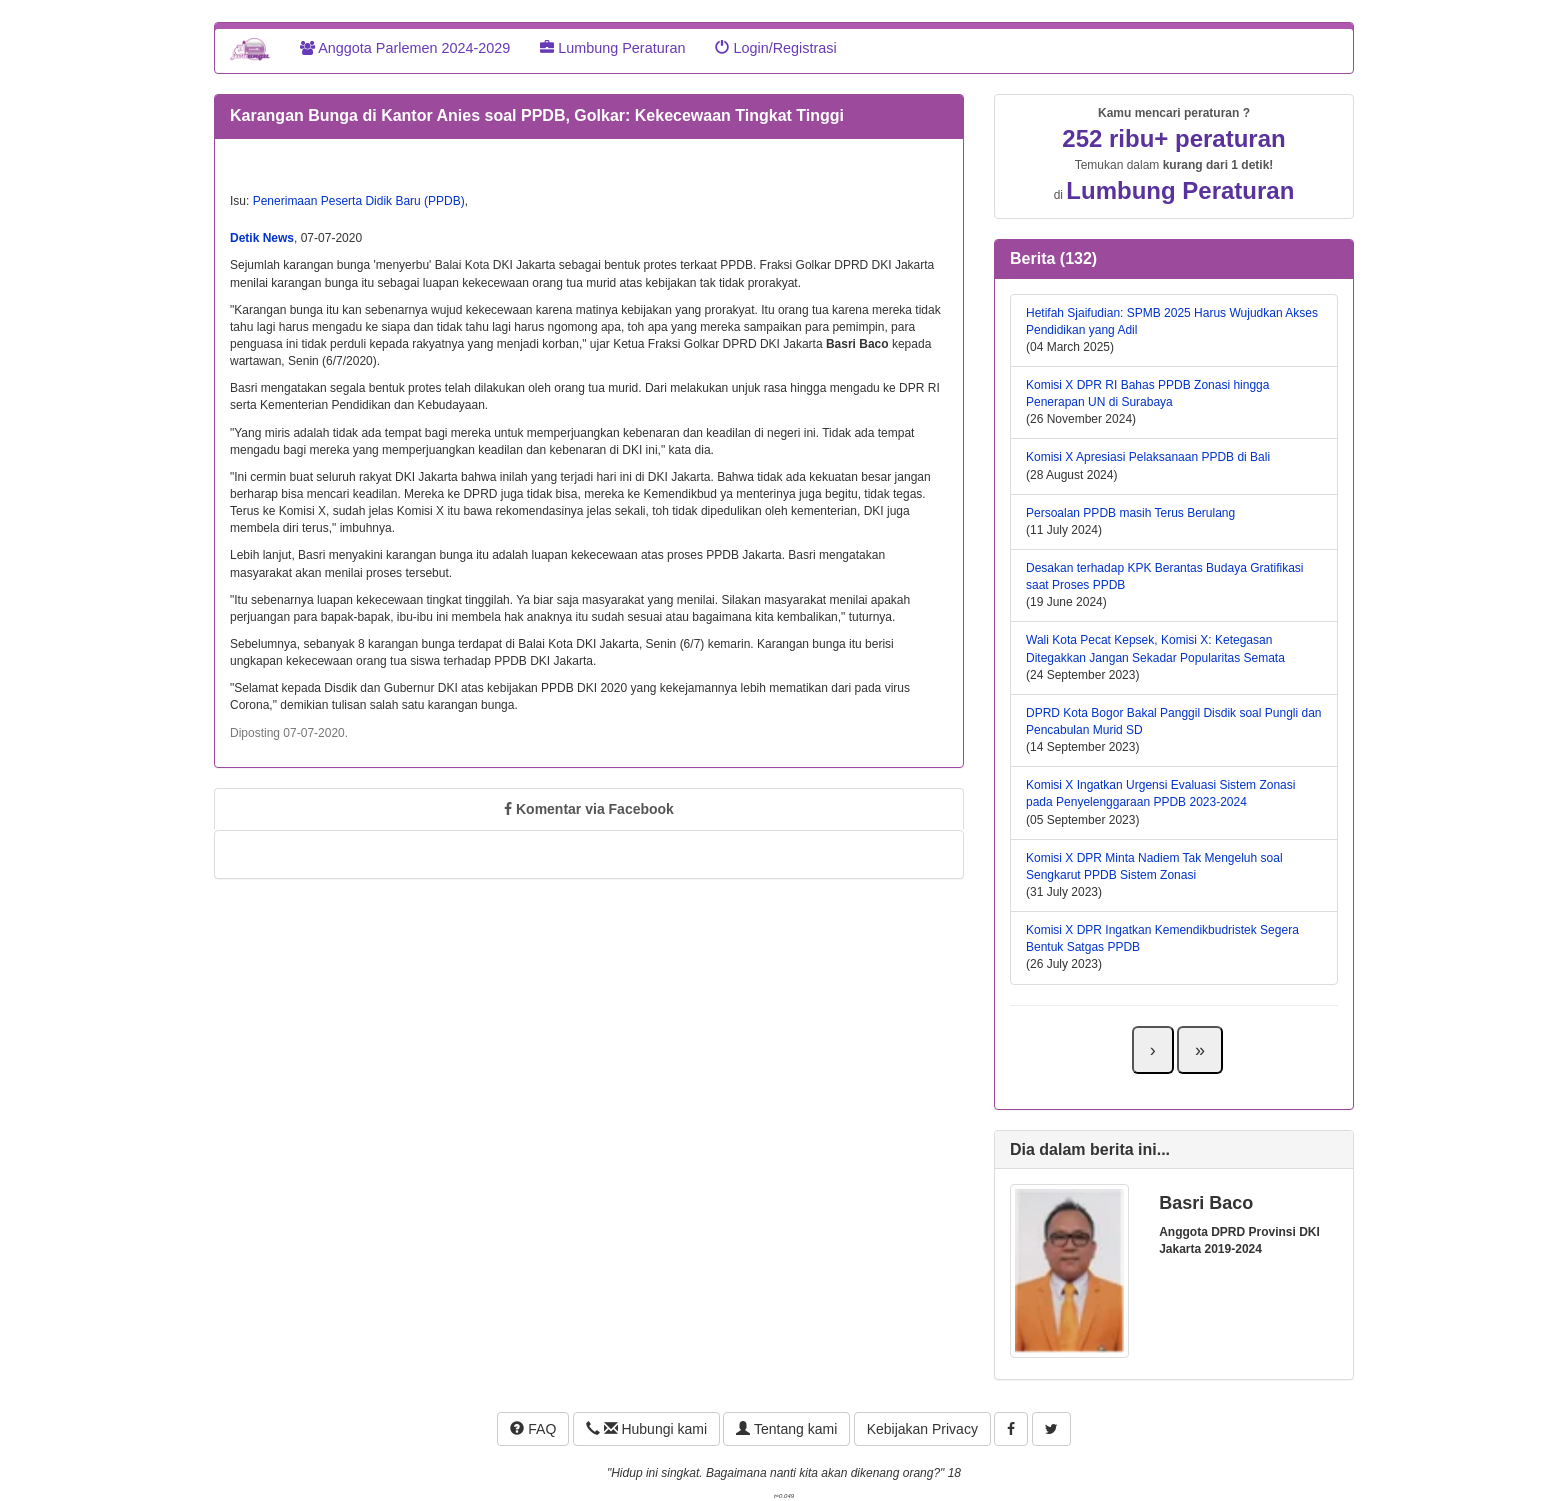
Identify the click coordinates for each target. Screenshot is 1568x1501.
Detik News (262, 238)
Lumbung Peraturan (612, 48)
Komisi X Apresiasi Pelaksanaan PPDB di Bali (1148, 457)
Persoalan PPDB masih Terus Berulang (1130, 513)
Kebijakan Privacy (922, 1429)
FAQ (533, 1429)
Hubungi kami (646, 1429)
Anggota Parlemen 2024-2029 (405, 48)
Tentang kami (786, 1429)
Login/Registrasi (775, 48)
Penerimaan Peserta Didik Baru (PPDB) (359, 201)
